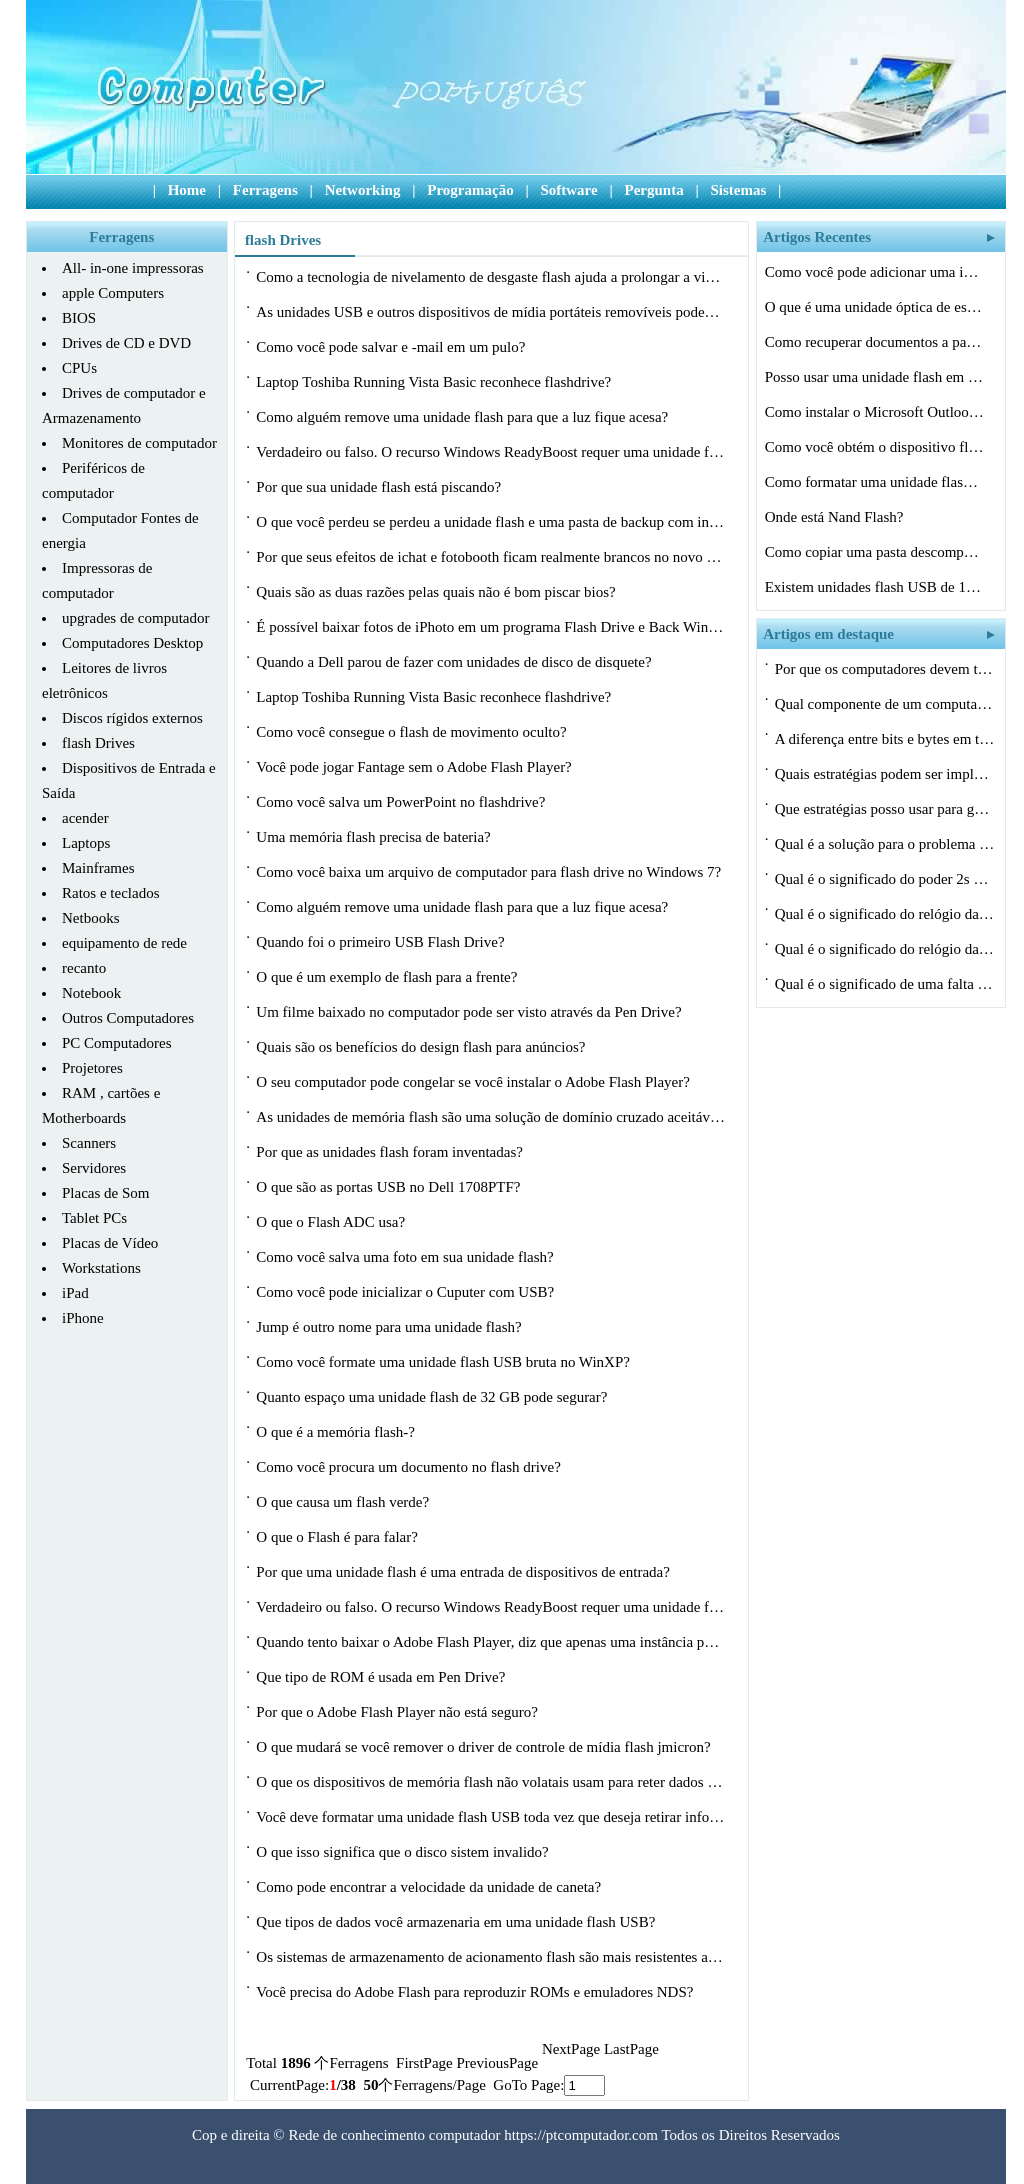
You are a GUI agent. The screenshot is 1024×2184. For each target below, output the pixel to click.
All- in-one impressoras (133, 268)
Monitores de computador (139, 443)
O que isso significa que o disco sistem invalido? (404, 1852)
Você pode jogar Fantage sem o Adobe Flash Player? (415, 767)
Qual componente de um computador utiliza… (885, 704)
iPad (75, 1293)
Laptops (86, 843)
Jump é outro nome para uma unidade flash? (390, 1327)
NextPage (571, 2049)
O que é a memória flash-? (337, 1432)
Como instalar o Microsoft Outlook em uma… (875, 412)
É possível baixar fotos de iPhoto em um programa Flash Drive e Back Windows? (491, 627)
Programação (470, 190)
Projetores (92, 1068)
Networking (363, 190)
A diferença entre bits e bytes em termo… (885, 739)
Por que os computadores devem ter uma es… (885, 669)
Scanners (89, 1143)
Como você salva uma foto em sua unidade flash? (406, 1257)
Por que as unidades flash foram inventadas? (391, 1152)
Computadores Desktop (132, 643)
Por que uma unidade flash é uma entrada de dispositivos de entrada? (464, 1572)
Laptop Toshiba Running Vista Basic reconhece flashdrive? (435, 382)
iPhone (83, 1318)
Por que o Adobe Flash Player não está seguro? (398, 1712)
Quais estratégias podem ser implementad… (885, 774)
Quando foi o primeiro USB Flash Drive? (382, 942)
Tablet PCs (94, 1218)
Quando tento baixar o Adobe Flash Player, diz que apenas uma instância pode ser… (491, 1642)
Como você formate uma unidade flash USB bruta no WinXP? (444, 1362)
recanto (84, 968)
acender (85, 818)
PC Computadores (117, 1043)
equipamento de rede (124, 943)
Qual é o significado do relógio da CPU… (885, 914)
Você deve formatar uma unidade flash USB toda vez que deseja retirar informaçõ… (491, 1817)
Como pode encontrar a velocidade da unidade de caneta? (430, 1887)
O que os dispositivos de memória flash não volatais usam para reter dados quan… (491, 1782)
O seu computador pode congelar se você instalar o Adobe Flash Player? (474, 1082)
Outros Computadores (128, 1018)
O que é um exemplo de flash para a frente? (388, 977)
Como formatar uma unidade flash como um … (875, 482)
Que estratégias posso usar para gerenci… (885, 809)
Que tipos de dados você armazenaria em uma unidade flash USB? (457, 1922)
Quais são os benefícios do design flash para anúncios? (422, 1047)
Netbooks (91, 918)
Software (568, 190)
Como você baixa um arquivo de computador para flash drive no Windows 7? (490, 872)
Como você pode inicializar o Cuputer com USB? (407, 1292)
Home (187, 190)
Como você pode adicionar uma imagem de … (875, 272)
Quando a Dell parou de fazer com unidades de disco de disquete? (455, 662)
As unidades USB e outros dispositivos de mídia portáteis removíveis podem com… (491, 312)
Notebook (91, 993)
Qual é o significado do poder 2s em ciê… (885, 879)
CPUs (79, 368)
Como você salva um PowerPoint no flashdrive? (402, 802)
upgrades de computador (135, 618)
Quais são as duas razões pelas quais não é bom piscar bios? (437, 592)
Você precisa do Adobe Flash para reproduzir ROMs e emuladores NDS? (476, 1992)
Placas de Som (106, 1193)
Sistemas (738, 190)
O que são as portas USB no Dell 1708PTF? (390, 1187)
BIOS (79, 318)
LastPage (631, 2049)
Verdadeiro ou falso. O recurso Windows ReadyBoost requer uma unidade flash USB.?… (491, 452)
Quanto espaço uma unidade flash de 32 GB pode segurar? (433, 1397)
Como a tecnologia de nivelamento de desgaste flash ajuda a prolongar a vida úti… (491, 277)
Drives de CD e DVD (126, 343)
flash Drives (98, 743)
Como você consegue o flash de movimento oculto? (413, 732)
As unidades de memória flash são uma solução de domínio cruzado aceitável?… (491, 1117)
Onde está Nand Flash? (836, 517)
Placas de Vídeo (110, 1243)
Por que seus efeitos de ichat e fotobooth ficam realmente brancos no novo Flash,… (491, 557)
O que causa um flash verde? (344, 1502)
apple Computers (113, 293)
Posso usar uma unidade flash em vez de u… (875, 377)
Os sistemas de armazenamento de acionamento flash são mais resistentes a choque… (491, 1957)
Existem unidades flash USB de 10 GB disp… (875, 587)
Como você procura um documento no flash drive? (410, 1467)
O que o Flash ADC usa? (332, 1222)
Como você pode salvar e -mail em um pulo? (392, 347)
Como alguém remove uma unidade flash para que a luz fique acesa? (464, 417)
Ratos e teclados (110, 893)
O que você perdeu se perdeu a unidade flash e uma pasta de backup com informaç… (491, 522)
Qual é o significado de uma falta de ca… (885, 984)
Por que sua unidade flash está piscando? (380, 487)
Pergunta (653, 190)
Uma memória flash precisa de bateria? (375, 837)
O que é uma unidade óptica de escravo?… (875, 307)
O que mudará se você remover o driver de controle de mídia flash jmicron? (485, 1747)
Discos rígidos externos (132, 718)
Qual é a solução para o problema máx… (885, 844)
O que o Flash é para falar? (338, 1537)
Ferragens (265, 190)
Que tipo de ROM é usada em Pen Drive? (382, 1677)
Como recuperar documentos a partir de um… (875, 342)
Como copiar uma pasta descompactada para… (875, 552)
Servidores (94, 1168)
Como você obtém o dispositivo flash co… (875, 447)
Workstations (101, 1268)
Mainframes (98, 868)
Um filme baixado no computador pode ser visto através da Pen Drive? (470, 1012)
